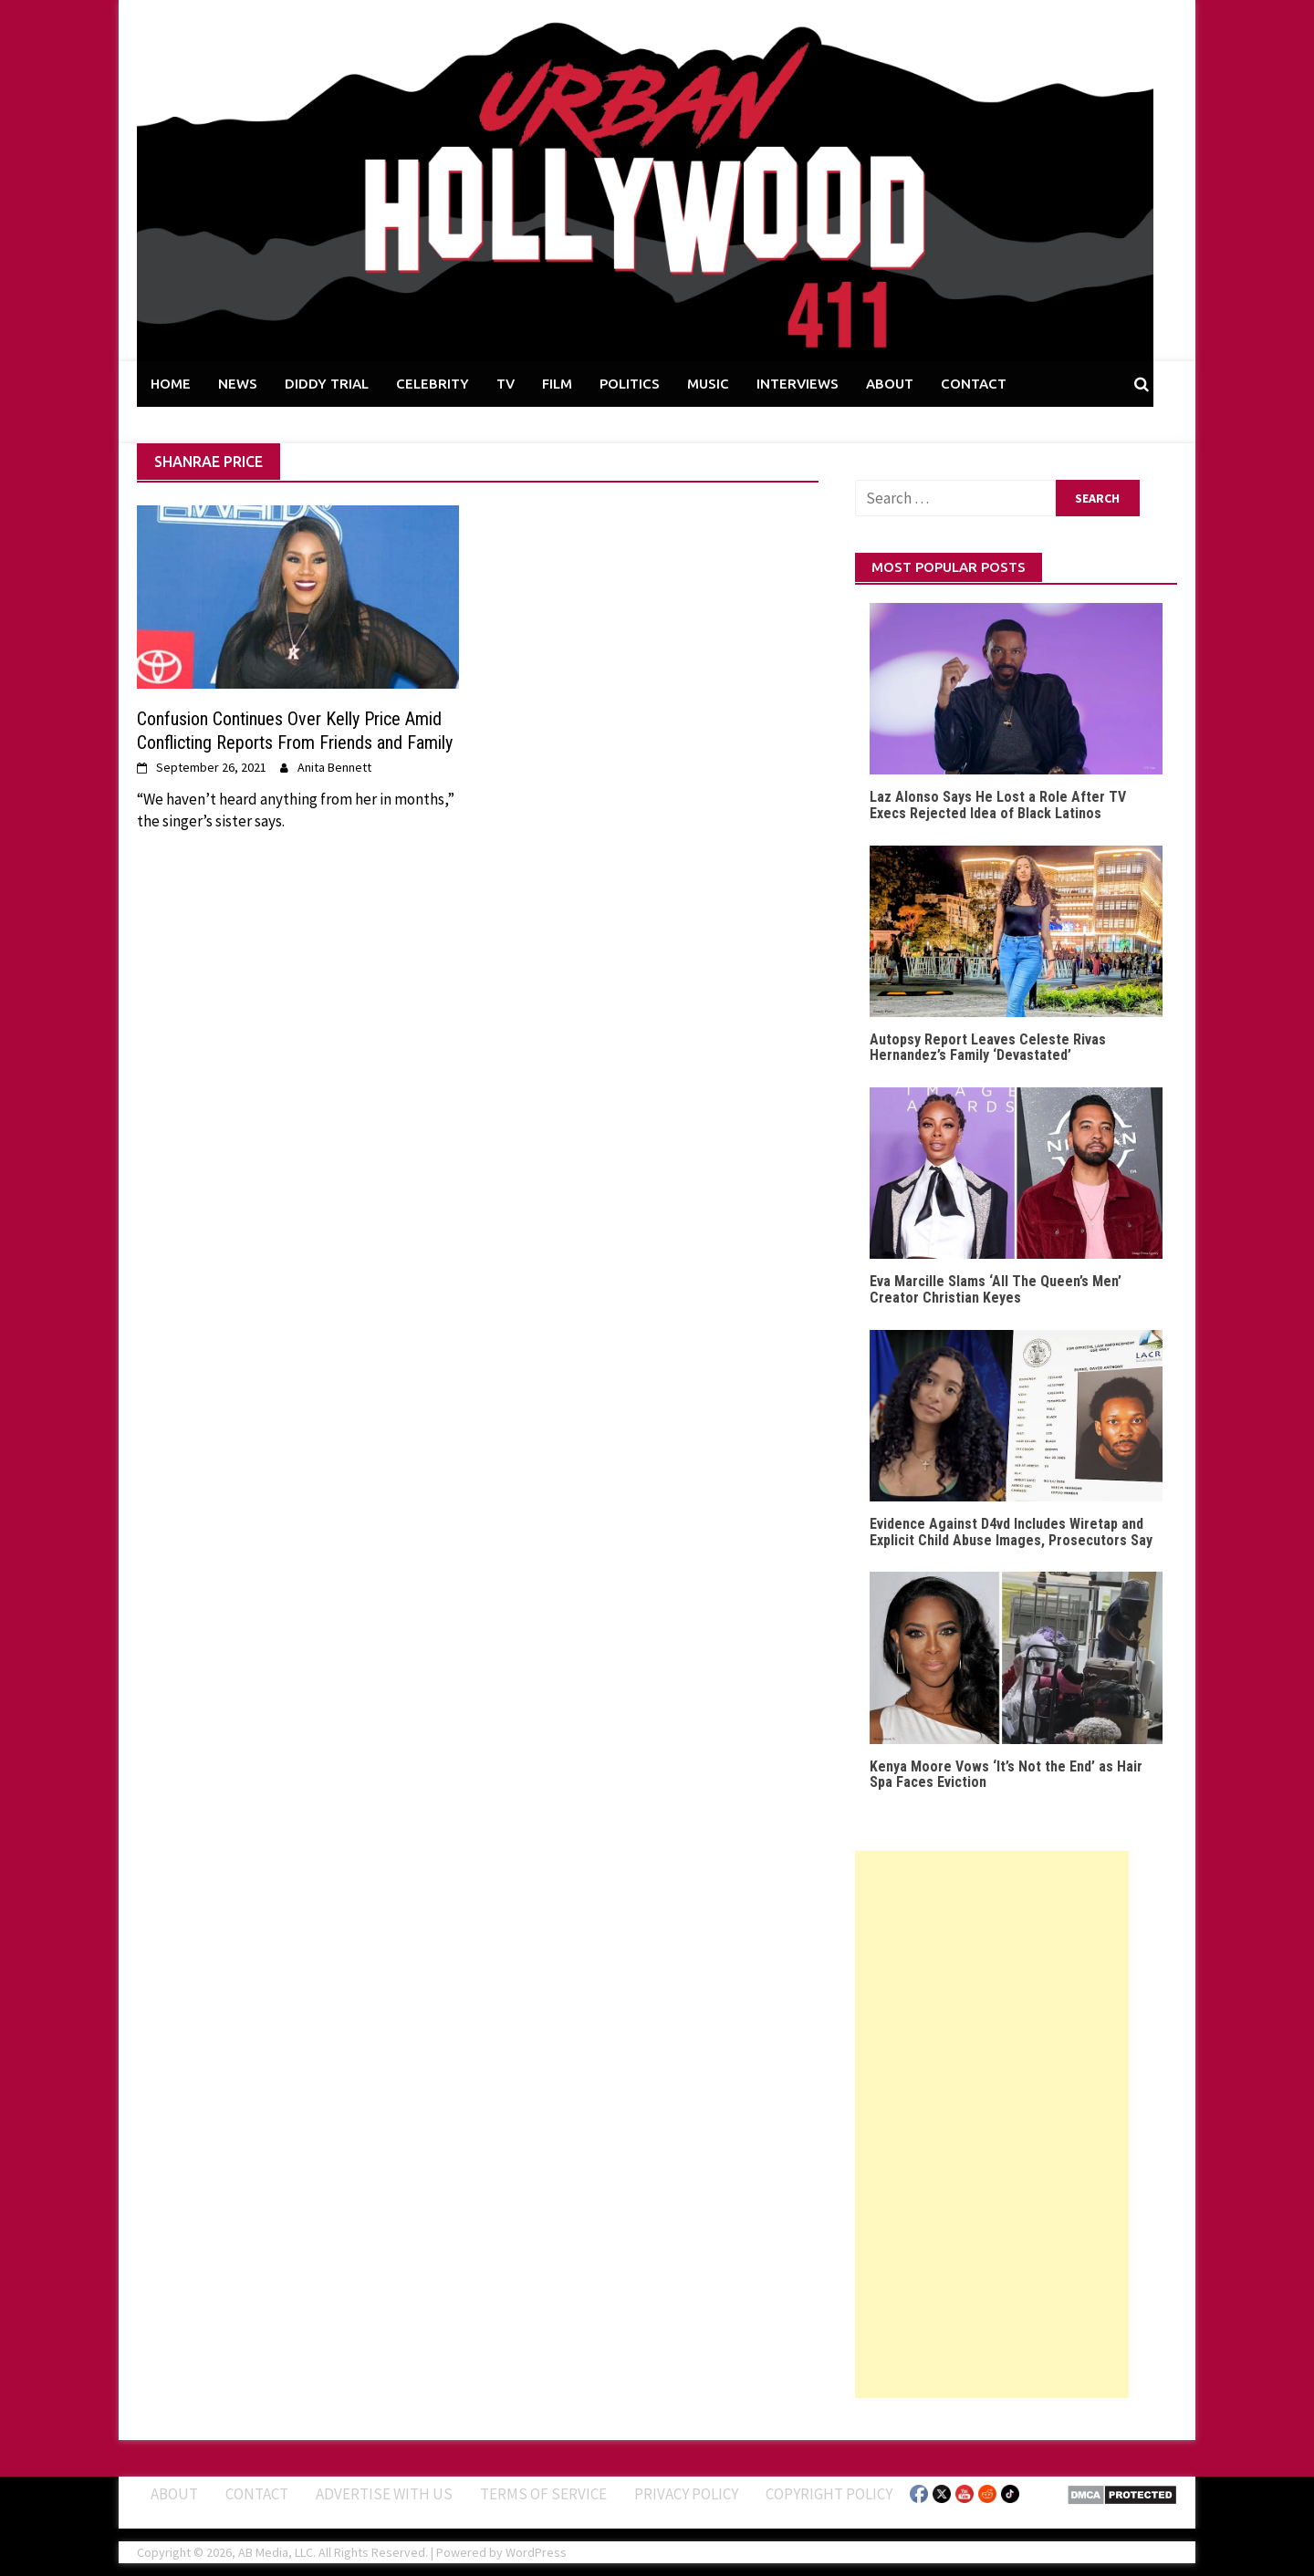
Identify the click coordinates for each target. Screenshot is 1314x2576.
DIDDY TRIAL (327, 383)
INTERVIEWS (797, 383)
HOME (171, 383)
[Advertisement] (992, 2124)
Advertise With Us (384, 2494)
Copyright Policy (829, 2494)
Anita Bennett (334, 767)
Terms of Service (543, 2494)
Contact (256, 2494)
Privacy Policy (686, 2494)
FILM (557, 383)
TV (505, 383)
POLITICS (630, 383)
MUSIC (708, 383)
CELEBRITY (432, 383)
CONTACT (973, 383)
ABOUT (889, 383)
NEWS (237, 383)
